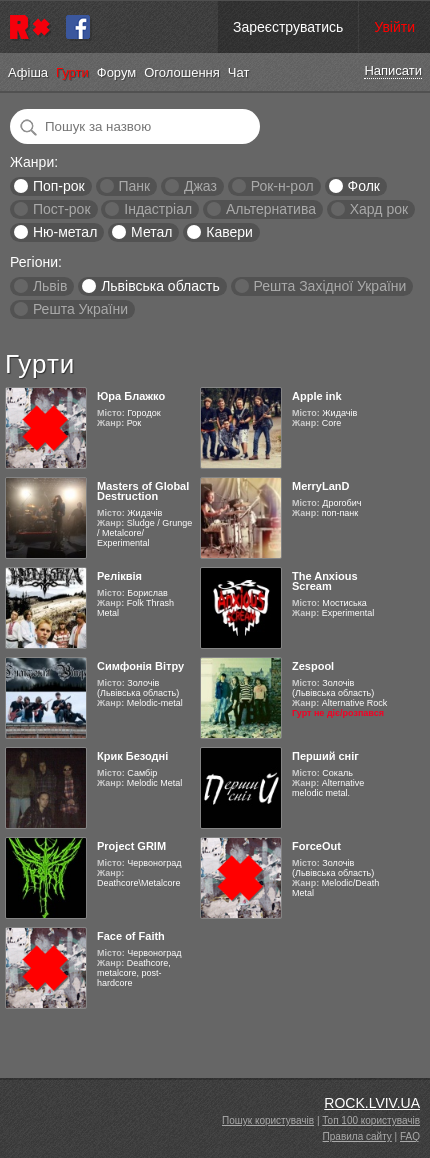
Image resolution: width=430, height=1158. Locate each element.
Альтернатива (271, 209)
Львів (50, 286)
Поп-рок (59, 186)
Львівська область (160, 286)
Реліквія (119, 576)
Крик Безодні (132, 756)
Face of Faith (131, 936)
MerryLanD (320, 486)
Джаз (200, 186)
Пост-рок (62, 209)
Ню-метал (65, 232)
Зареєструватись (288, 27)
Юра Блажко (131, 396)
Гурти (72, 72)
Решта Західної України (329, 286)
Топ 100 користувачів (371, 1120)
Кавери (229, 232)
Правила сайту (357, 1136)
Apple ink (317, 396)
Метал (151, 232)
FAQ (410, 1136)
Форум (117, 72)
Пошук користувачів (268, 1120)
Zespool (313, 666)
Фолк (364, 186)
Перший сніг (325, 756)
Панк (134, 186)
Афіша (28, 72)
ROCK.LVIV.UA (372, 1103)
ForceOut (316, 846)
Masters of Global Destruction (143, 491)
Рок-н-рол (282, 186)
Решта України (80, 309)
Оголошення (182, 72)
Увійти (394, 27)
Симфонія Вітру (140, 666)
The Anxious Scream (325, 581)
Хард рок (379, 209)
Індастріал (158, 209)
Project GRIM (131, 846)
